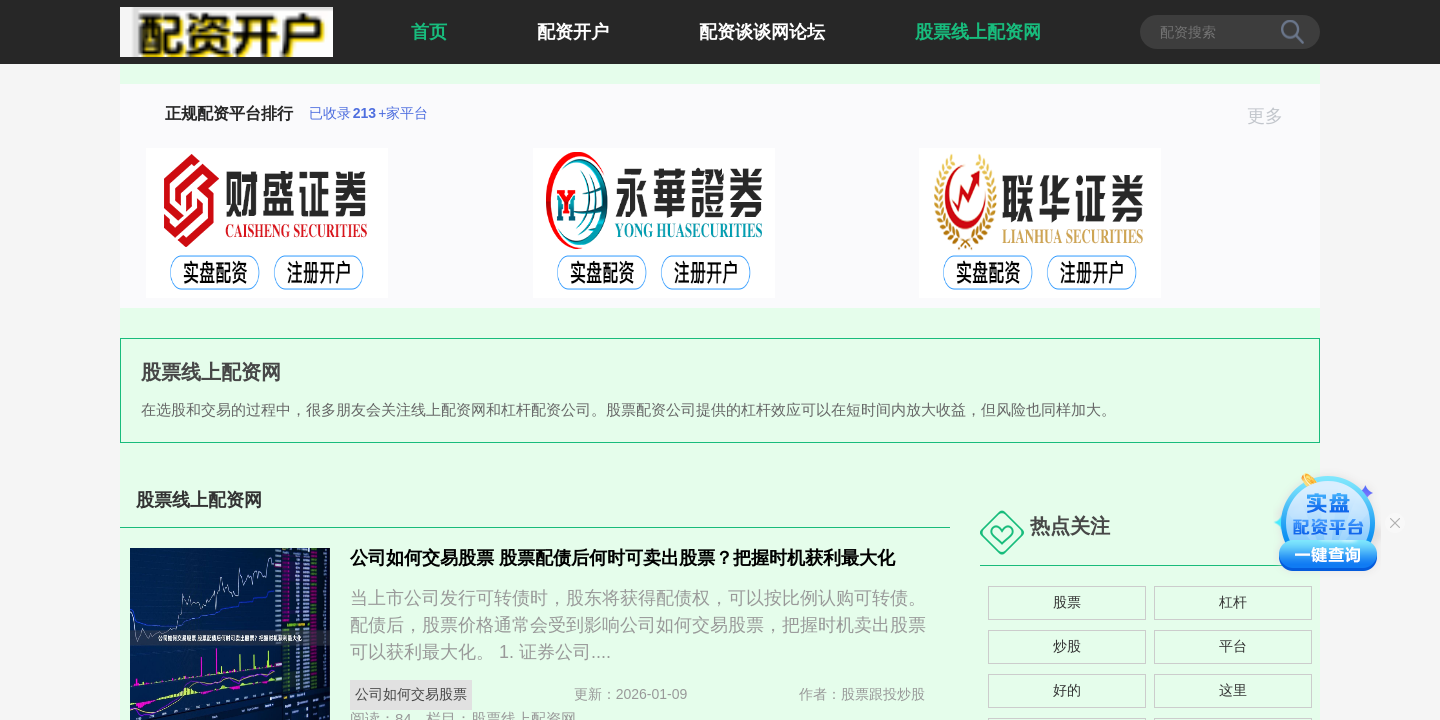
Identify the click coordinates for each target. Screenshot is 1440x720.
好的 (1067, 690)
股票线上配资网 (978, 32)
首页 (429, 32)
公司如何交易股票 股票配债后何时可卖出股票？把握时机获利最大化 (622, 558)
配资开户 (573, 32)
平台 (1233, 646)
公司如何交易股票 (411, 694)
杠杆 (1233, 602)
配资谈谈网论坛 (762, 32)
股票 (1067, 602)
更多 (1273, 116)
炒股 (1067, 646)
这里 (1233, 690)
